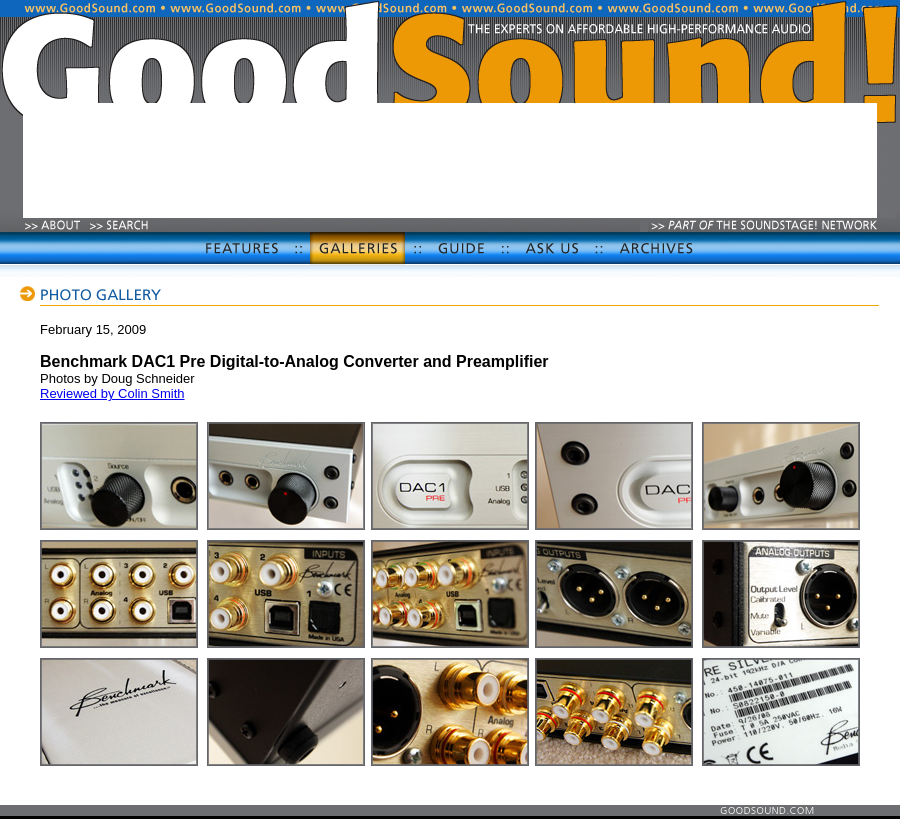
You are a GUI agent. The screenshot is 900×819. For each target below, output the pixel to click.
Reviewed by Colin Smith (112, 393)
